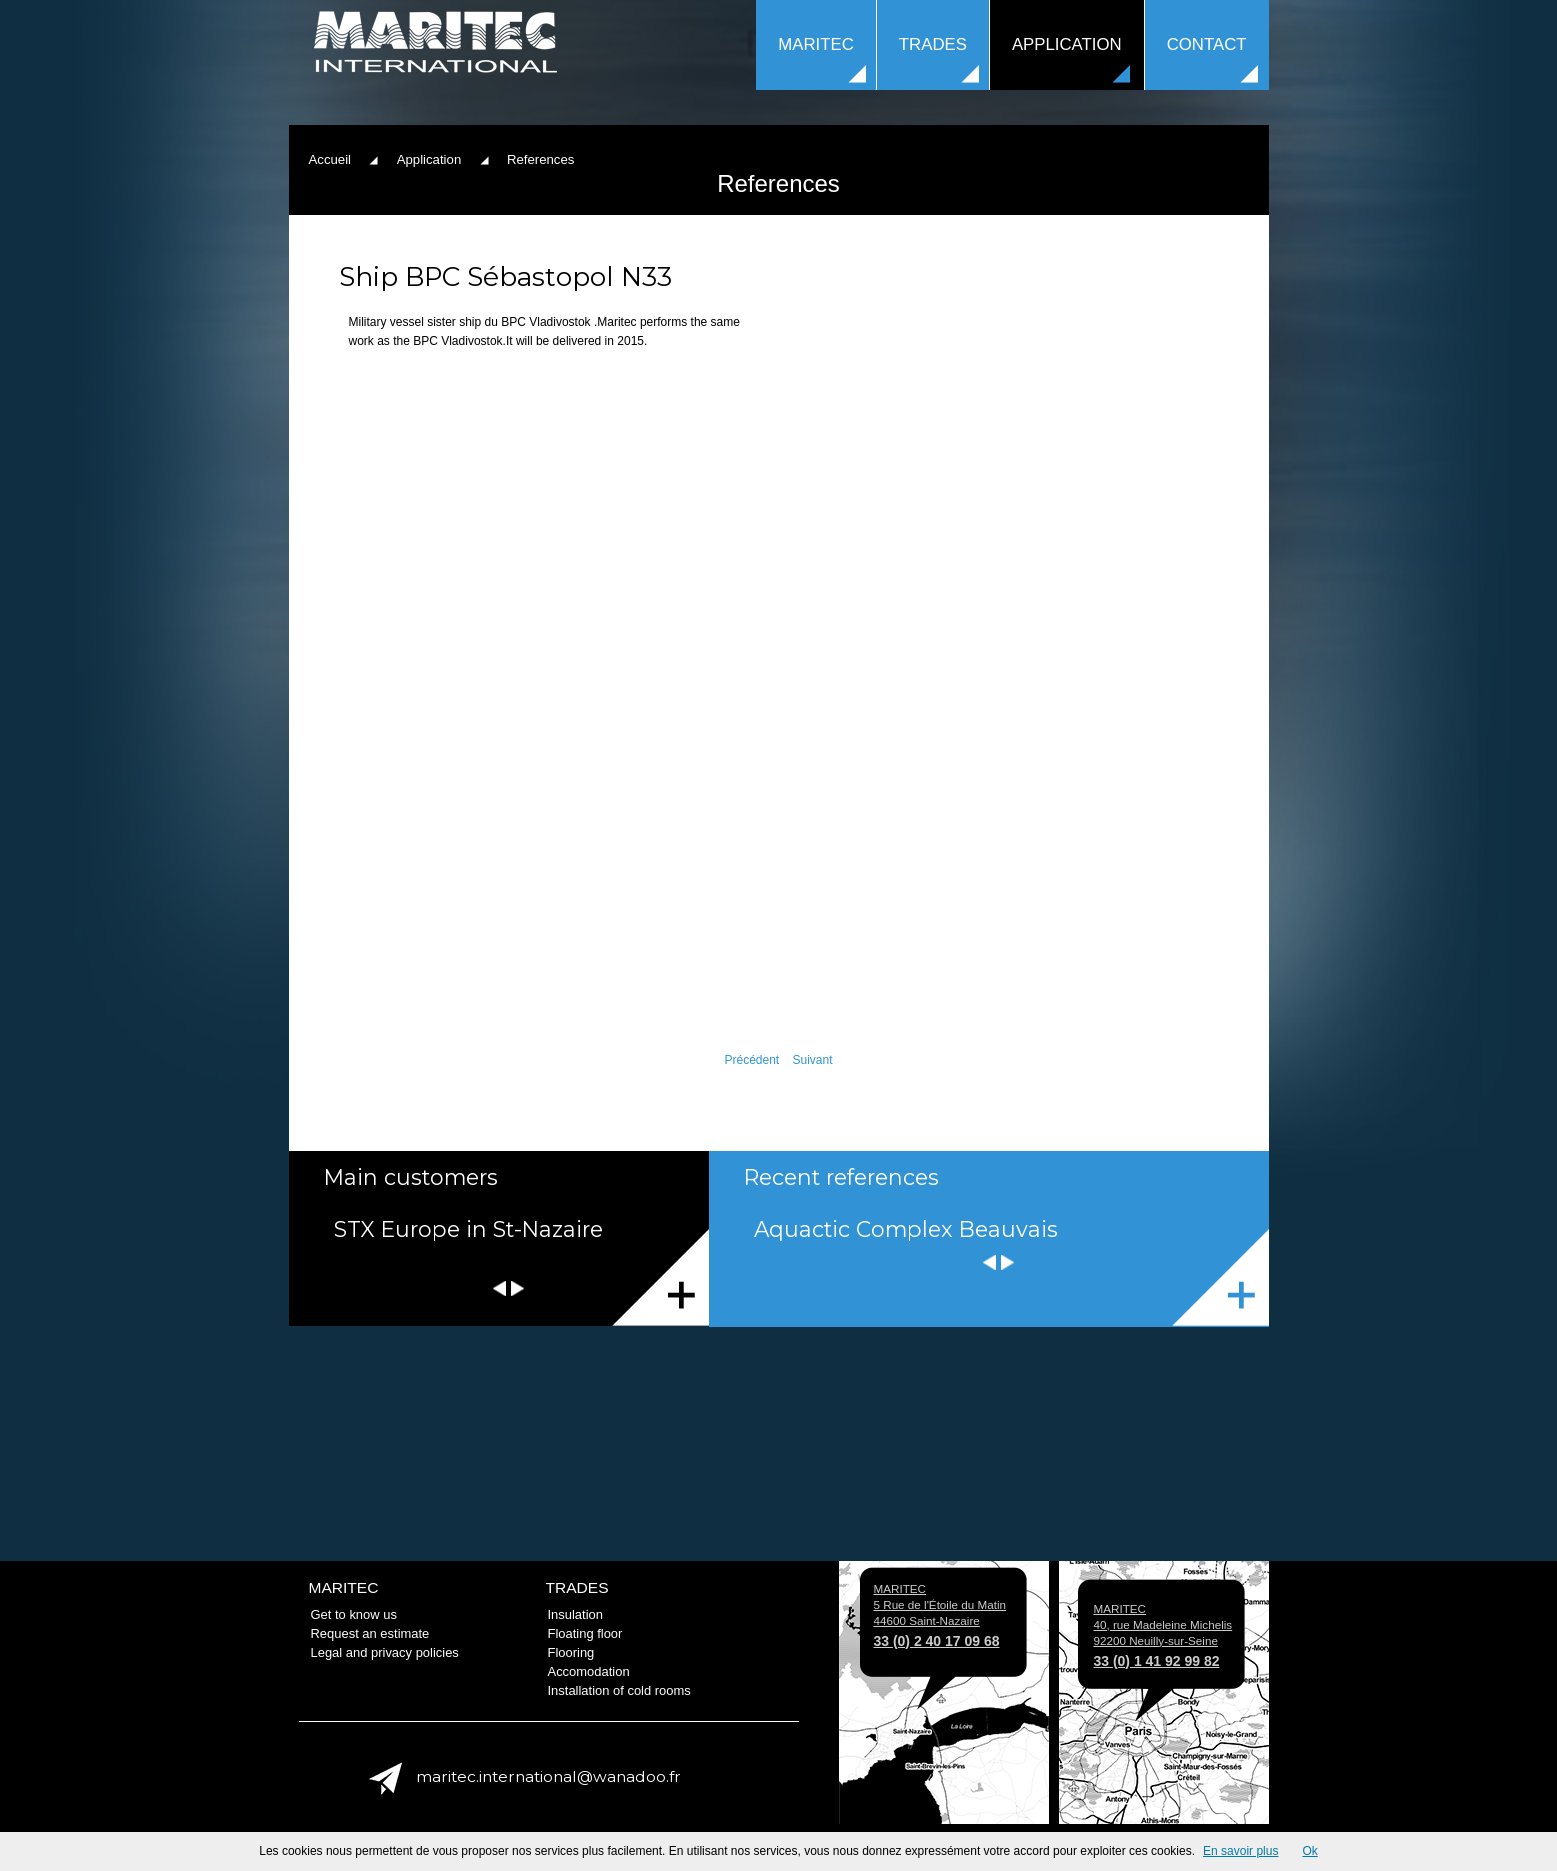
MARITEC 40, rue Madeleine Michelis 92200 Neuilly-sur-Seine (1163, 1635)
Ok (1309, 1851)
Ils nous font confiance (660, 1277)
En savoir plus (1240, 1851)
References (1220, 1277)
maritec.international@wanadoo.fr (548, 1776)
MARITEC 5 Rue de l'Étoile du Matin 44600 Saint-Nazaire (940, 1615)
